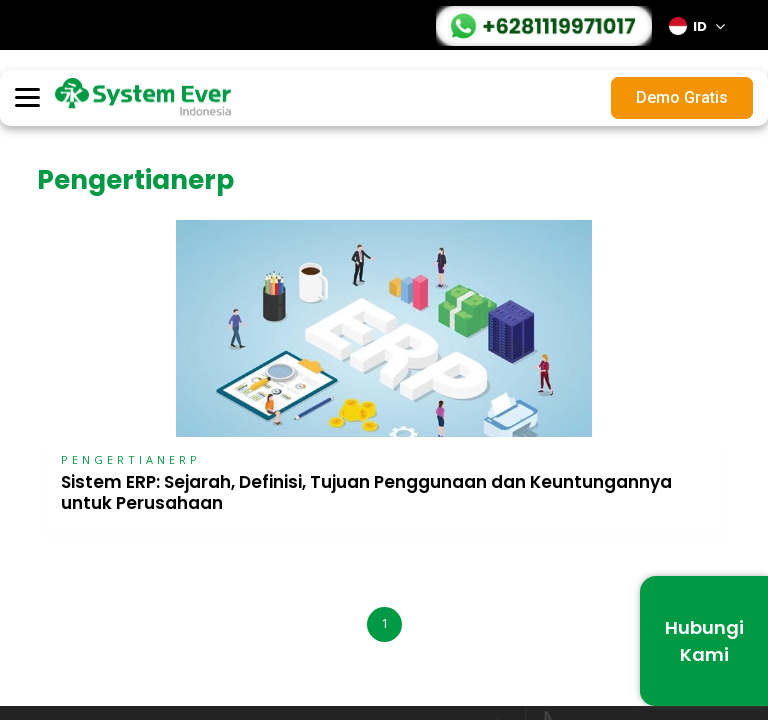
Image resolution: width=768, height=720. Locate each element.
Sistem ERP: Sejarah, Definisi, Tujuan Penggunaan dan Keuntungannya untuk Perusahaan (366, 492)
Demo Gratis (682, 97)
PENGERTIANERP (131, 459)
